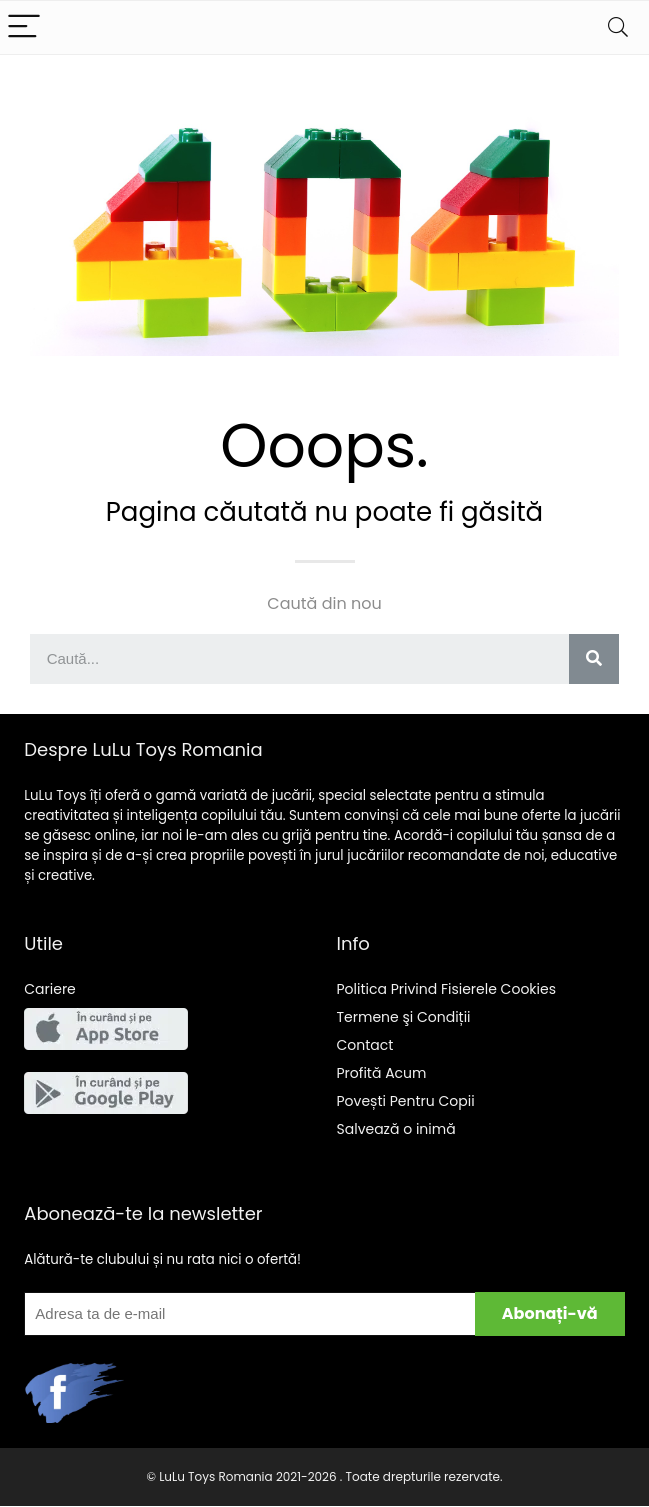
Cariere (50, 989)
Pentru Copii (406, 1101)
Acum (382, 1073)
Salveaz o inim (396, 1129)
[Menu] (24, 27)
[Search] (618, 27)
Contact (365, 1045)
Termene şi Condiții (404, 1017)
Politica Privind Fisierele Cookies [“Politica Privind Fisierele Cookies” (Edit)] (447, 989)
